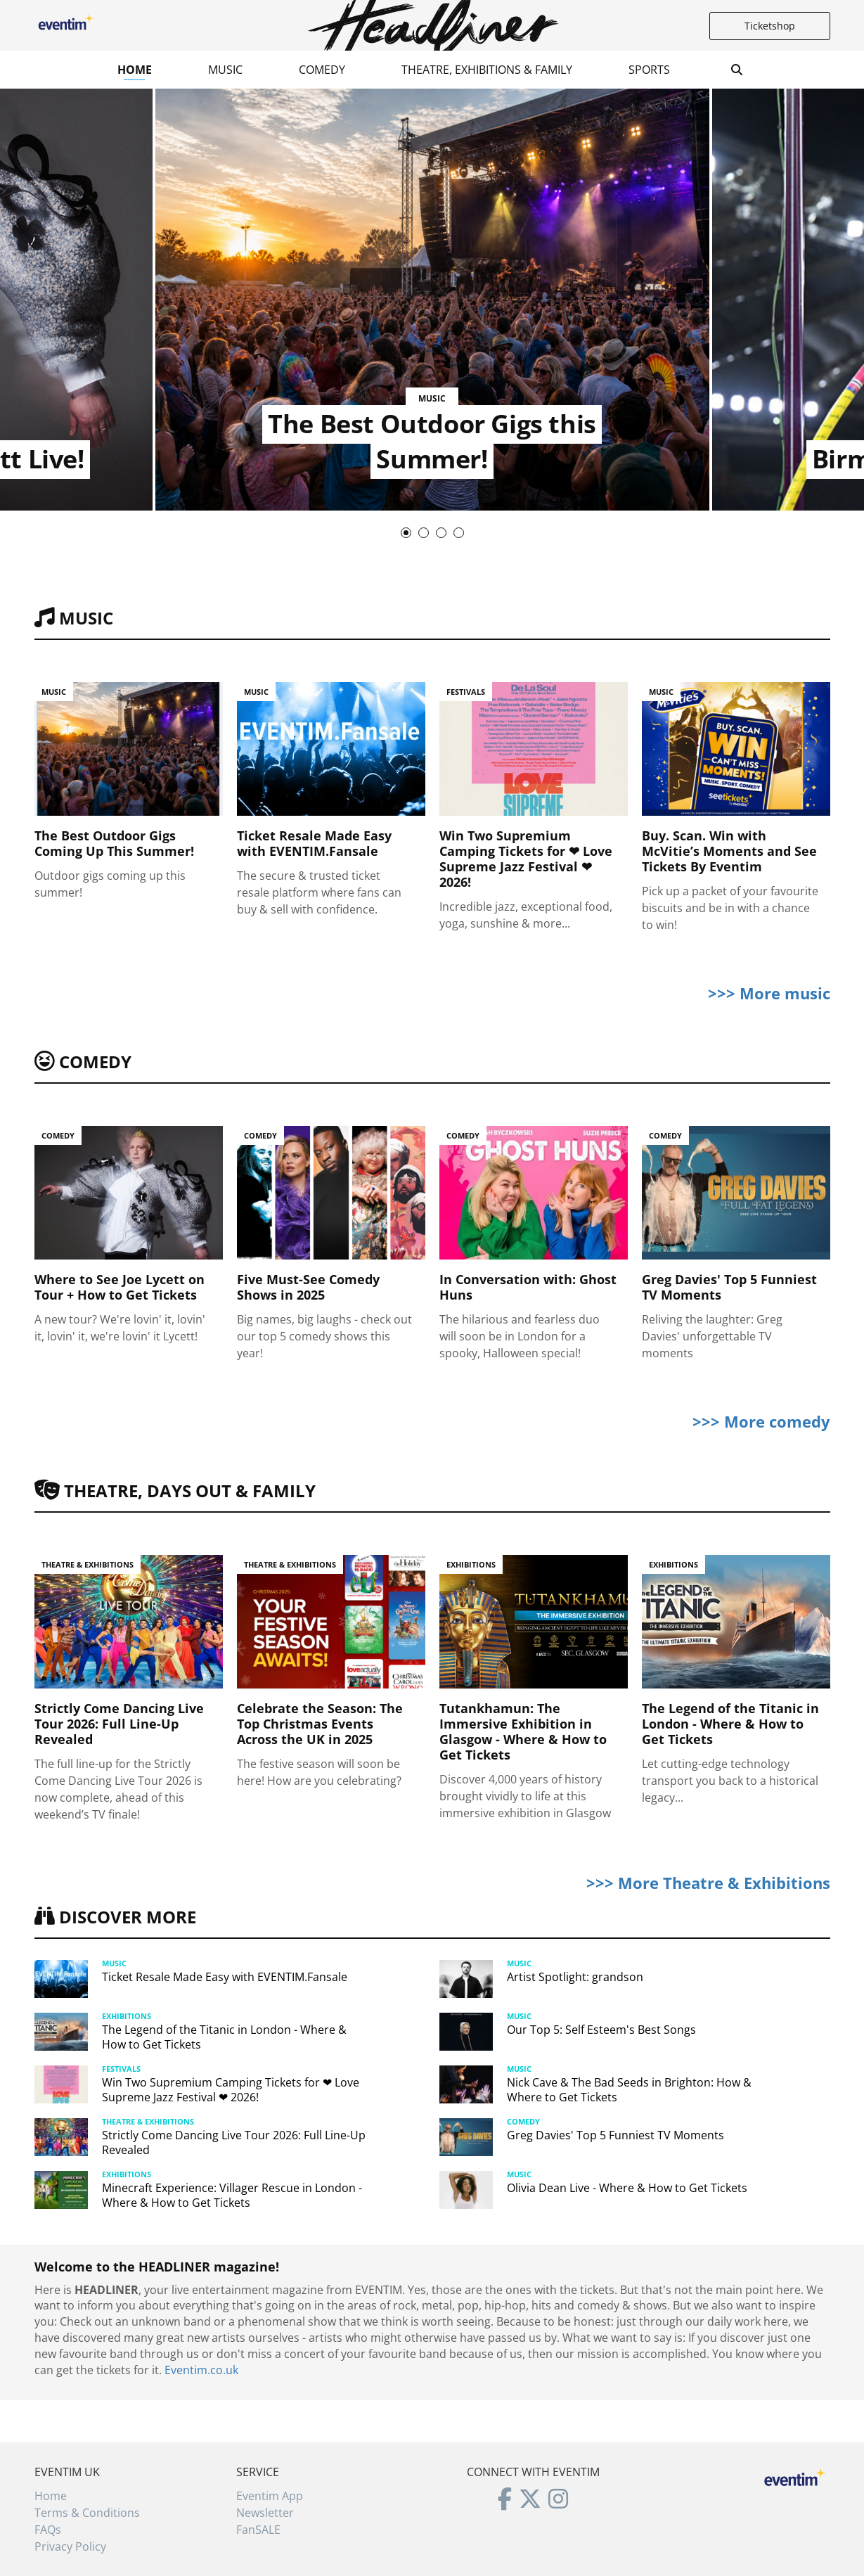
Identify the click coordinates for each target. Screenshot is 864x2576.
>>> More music (769, 993)
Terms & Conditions (87, 2512)
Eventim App (269, 2496)
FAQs (47, 2529)
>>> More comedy (761, 1421)
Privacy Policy (70, 2546)
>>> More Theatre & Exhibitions (708, 1882)
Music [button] (225, 69)
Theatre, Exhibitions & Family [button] (486, 69)
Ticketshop (769, 25)
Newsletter (265, 2512)
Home (134, 69)
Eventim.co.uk (201, 2370)
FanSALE (258, 2529)
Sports (649, 69)
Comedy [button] (322, 69)
